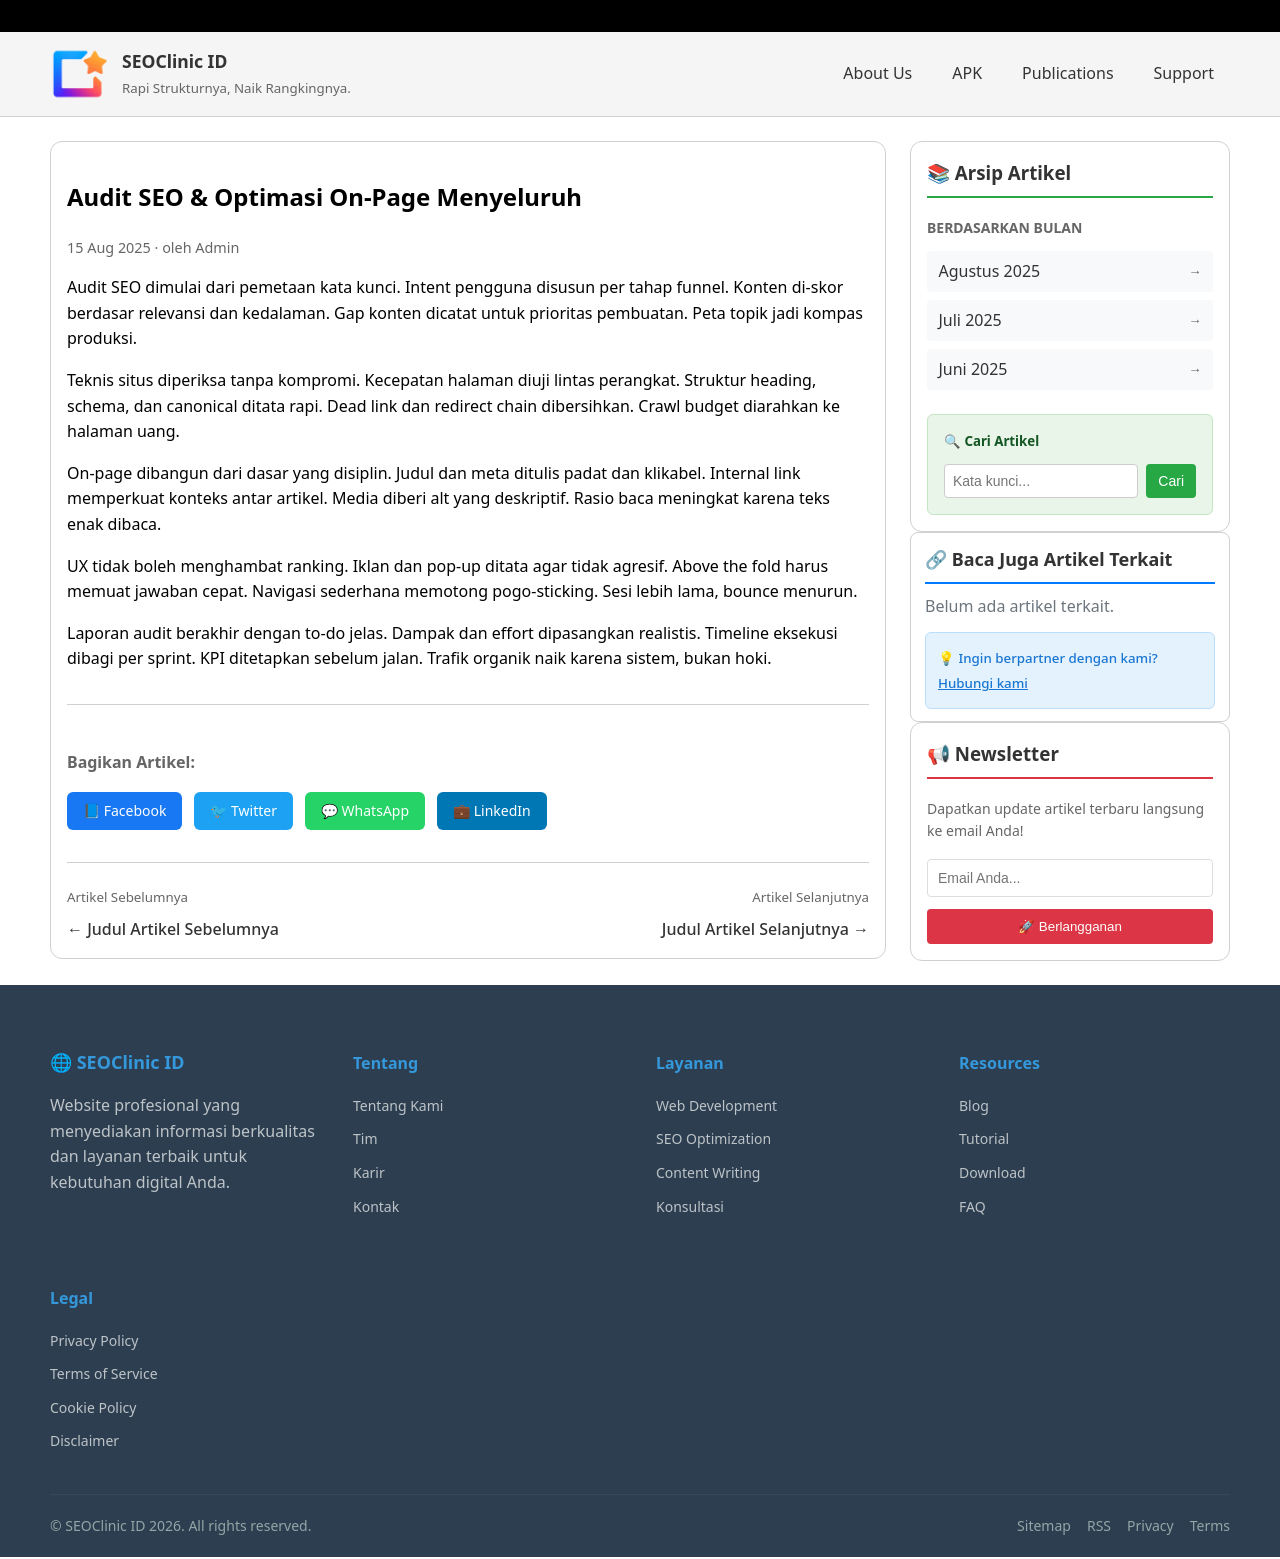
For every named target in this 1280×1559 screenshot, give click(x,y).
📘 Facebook (124, 810)
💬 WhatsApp (365, 810)
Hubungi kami (983, 685)
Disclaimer (84, 1442)
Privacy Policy (94, 1341)
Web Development (716, 1106)
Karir (369, 1174)
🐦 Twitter (243, 810)
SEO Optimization (713, 1140)
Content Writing (708, 1174)
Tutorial (984, 1140)
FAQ (972, 1207)
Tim (365, 1140)
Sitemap (1044, 1526)
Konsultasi (690, 1207)
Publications (1067, 73)
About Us (877, 73)
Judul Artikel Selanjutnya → (765, 929)
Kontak (376, 1207)
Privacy (1150, 1526)
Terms (1210, 1526)
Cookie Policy (93, 1408)
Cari (1171, 483)
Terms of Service (104, 1375)
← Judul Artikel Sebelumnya (173, 929)
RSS (1099, 1526)
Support (1184, 73)
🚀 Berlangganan (1070, 927)
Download (992, 1174)
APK (967, 73)
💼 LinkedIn (492, 810)
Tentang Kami (398, 1106)
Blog (974, 1106)
